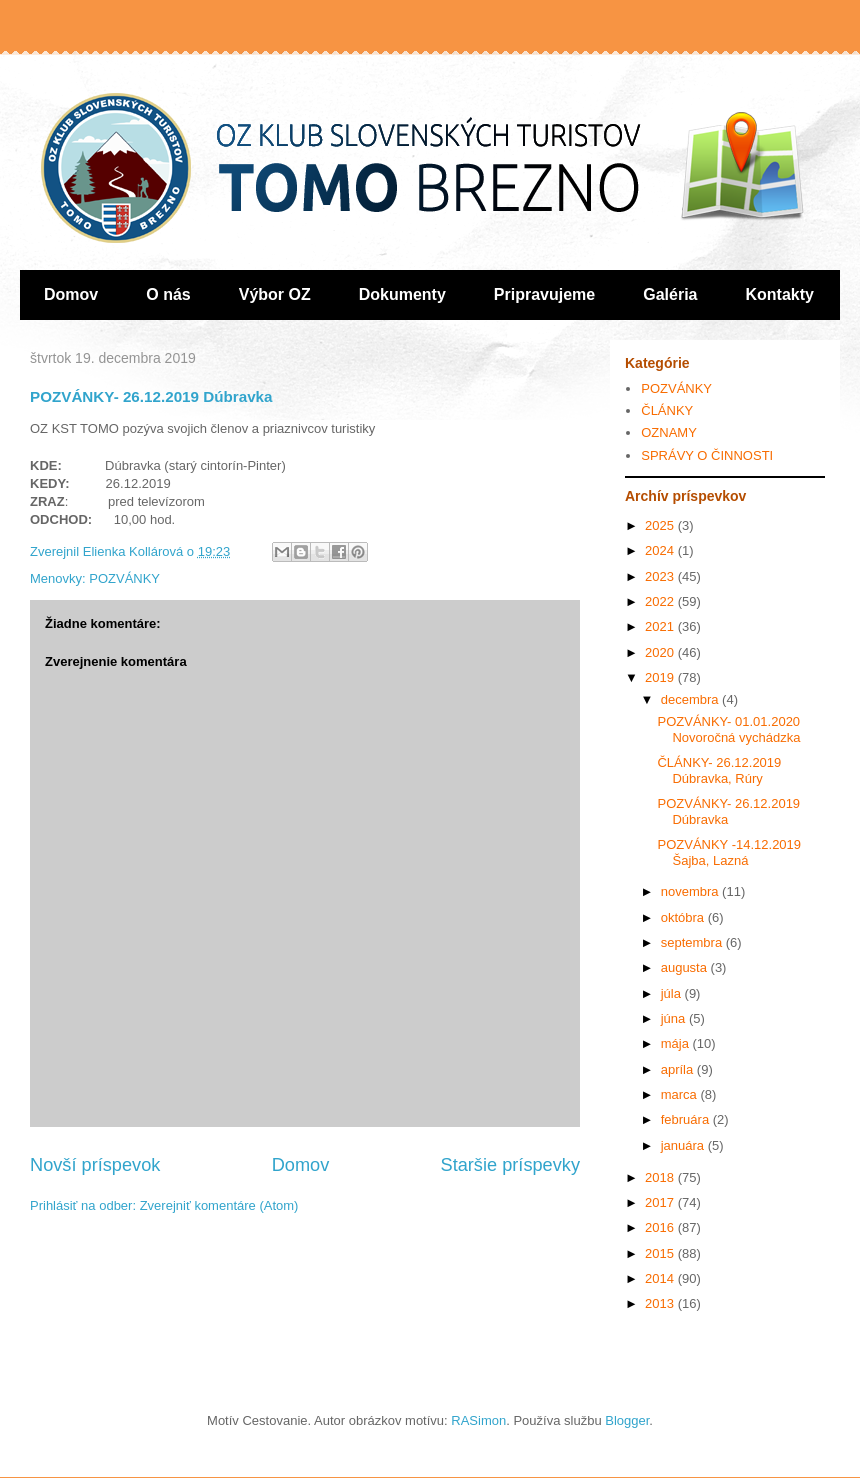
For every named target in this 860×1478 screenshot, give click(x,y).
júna (675, 1018)
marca (681, 1094)
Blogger (627, 1420)
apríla (679, 1069)
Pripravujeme (544, 294)
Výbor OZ (275, 294)
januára (684, 1145)
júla (673, 993)
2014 (661, 1278)
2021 (661, 626)
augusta (686, 967)
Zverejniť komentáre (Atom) (219, 1205)
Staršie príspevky (511, 1165)
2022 (661, 601)
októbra (684, 917)
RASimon (478, 1420)
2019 (661, 677)
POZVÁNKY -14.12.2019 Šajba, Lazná (729, 852)
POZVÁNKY (124, 578)
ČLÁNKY (667, 410)
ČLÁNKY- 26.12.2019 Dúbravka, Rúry (719, 770)
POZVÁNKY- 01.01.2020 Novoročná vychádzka (728, 729)
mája (677, 1043)
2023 (661, 576)
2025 (661, 525)
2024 (661, 550)
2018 (661, 1177)
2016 (661, 1227)
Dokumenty (402, 294)
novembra (691, 891)
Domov (71, 294)
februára (687, 1119)
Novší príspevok (95, 1165)
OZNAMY (669, 432)
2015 (661, 1253)
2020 (661, 652)
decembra (691, 699)
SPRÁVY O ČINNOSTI (707, 455)
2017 (661, 1202)
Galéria (670, 294)
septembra (693, 942)
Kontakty (780, 294)
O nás (168, 294)
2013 (661, 1303)
